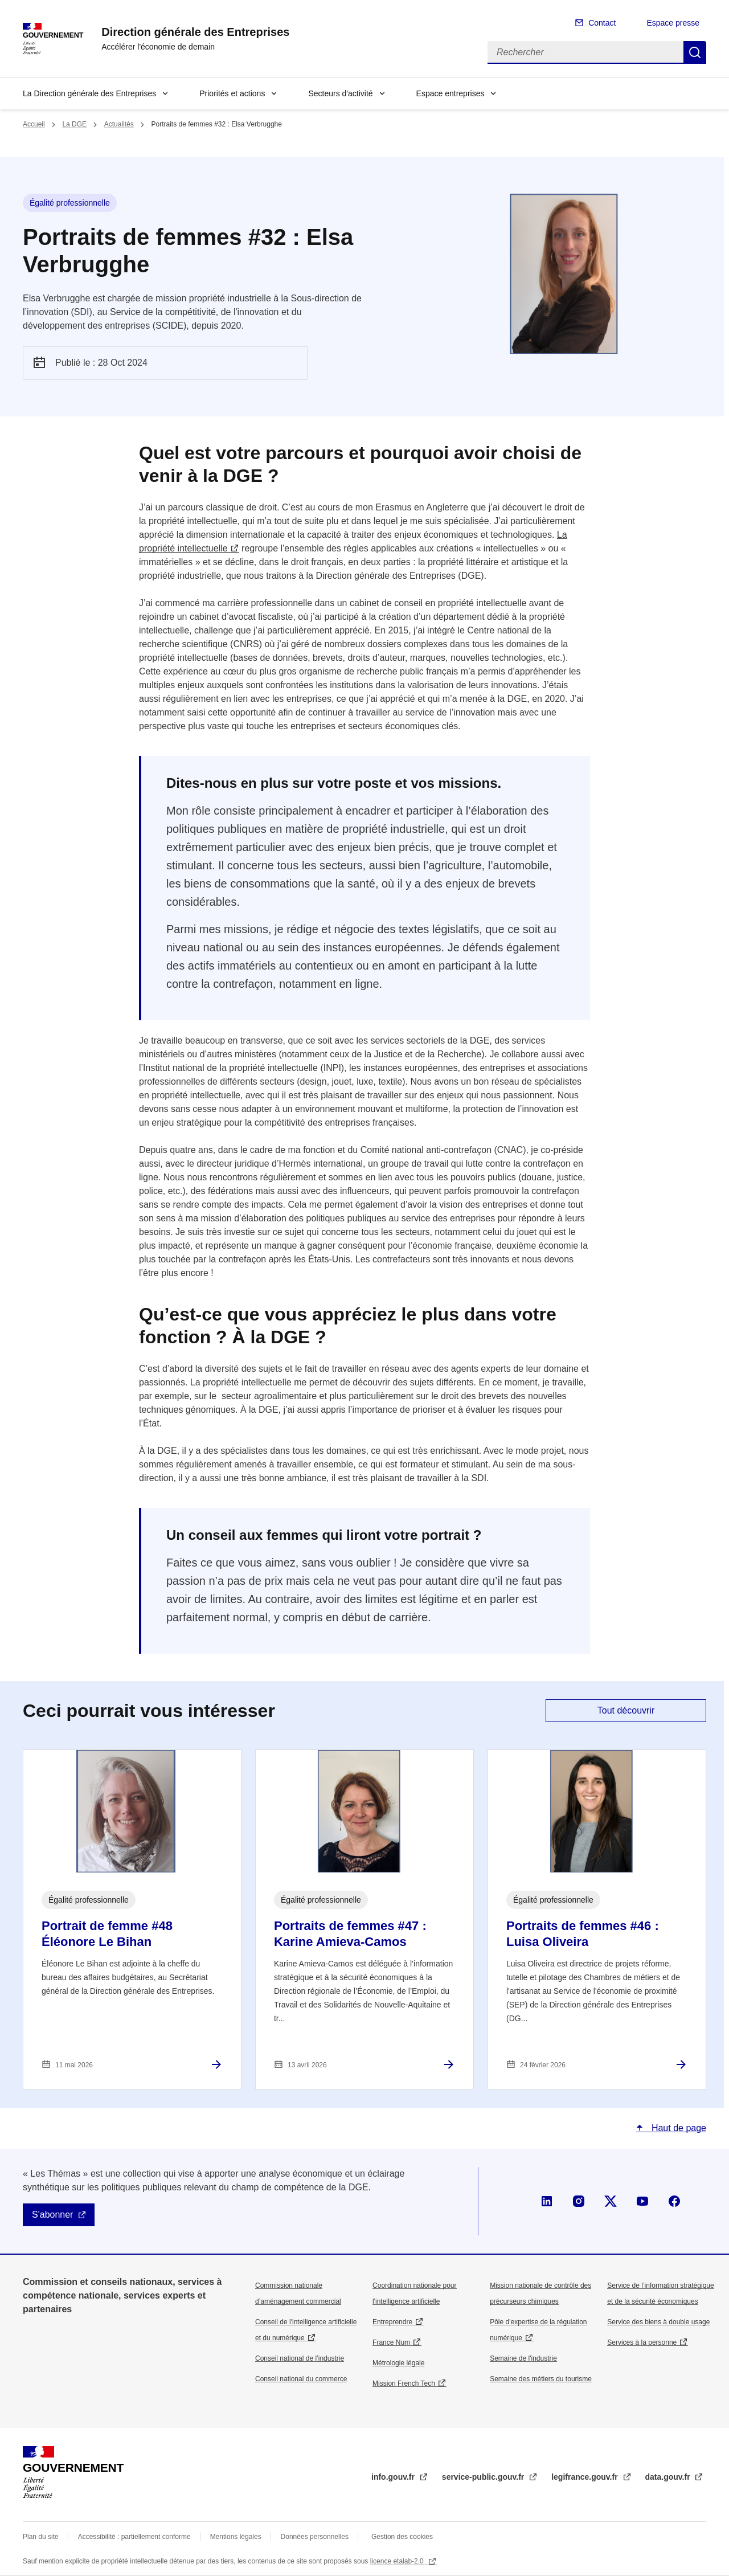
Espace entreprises (450, 93)
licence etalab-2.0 (397, 2561)
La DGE (74, 124)
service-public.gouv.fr (484, 2476)
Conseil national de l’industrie (299, 2358)
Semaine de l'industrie (523, 2358)
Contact (602, 22)
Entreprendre (392, 2322)
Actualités (119, 124)
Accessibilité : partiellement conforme (134, 2537)
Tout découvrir (626, 1710)
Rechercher (694, 52)
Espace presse (672, 22)
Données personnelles (315, 2537)
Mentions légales (235, 2537)
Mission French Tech (403, 2383)
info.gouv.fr (394, 2476)
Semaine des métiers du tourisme (541, 2379)
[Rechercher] (585, 52)
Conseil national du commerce (301, 2379)
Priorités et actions (232, 93)
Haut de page (677, 2128)
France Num (391, 2342)
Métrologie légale (398, 2363)
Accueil (34, 124)
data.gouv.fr (669, 2476)
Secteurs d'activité (340, 93)
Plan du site (41, 2537)
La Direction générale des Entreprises (89, 93)
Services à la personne (642, 2342)
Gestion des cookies (402, 2537)
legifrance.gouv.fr (585, 2476)
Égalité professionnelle (70, 202)
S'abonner (52, 2214)
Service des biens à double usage (658, 2322)
